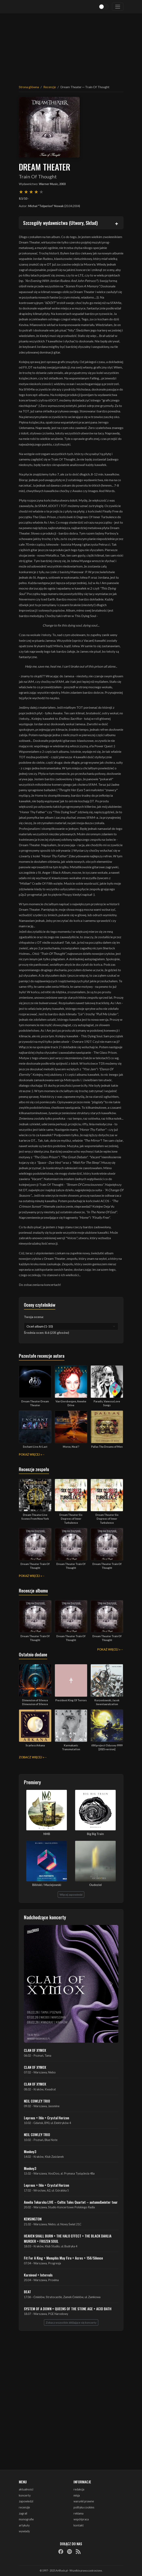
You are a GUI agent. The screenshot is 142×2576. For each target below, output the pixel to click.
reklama (78, 2513)
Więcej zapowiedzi (71, 1894)
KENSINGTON (33, 2218)
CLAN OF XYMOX (35, 2050)
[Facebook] (60, 2551)
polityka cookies (84, 2507)
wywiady (24, 2531)
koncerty (25, 2495)
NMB (46, 1834)
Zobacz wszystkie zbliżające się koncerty (71, 2322)
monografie (26, 2519)
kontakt (79, 2525)
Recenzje (49, 87)
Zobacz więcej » (31, 1757)
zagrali (23, 2513)
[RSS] (78, 2551)
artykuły (24, 2525)
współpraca (81, 2519)
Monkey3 (30, 2151)
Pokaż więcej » (30, 1454)
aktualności (26, 2489)
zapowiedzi (26, 2501)
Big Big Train (95, 1834)
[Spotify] (69, 2551)
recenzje (24, 2507)
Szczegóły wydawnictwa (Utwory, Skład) (60, 222)
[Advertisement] (71, 46)
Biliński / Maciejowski (46, 1885)
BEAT (27, 2291)
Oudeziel (95, 1885)
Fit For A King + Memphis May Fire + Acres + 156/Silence (63, 2257)
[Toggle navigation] (117, 7)
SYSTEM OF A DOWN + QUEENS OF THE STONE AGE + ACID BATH (67, 2308)
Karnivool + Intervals (38, 2274)
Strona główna (29, 87)
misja (77, 2495)
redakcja (79, 2489)
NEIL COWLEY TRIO (37, 2101)
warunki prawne (84, 2501)
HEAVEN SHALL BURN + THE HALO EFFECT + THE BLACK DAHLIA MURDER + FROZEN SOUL (67, 2238)
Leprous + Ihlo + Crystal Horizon (46, 2117)
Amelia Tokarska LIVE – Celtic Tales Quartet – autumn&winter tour (71, 2202)
